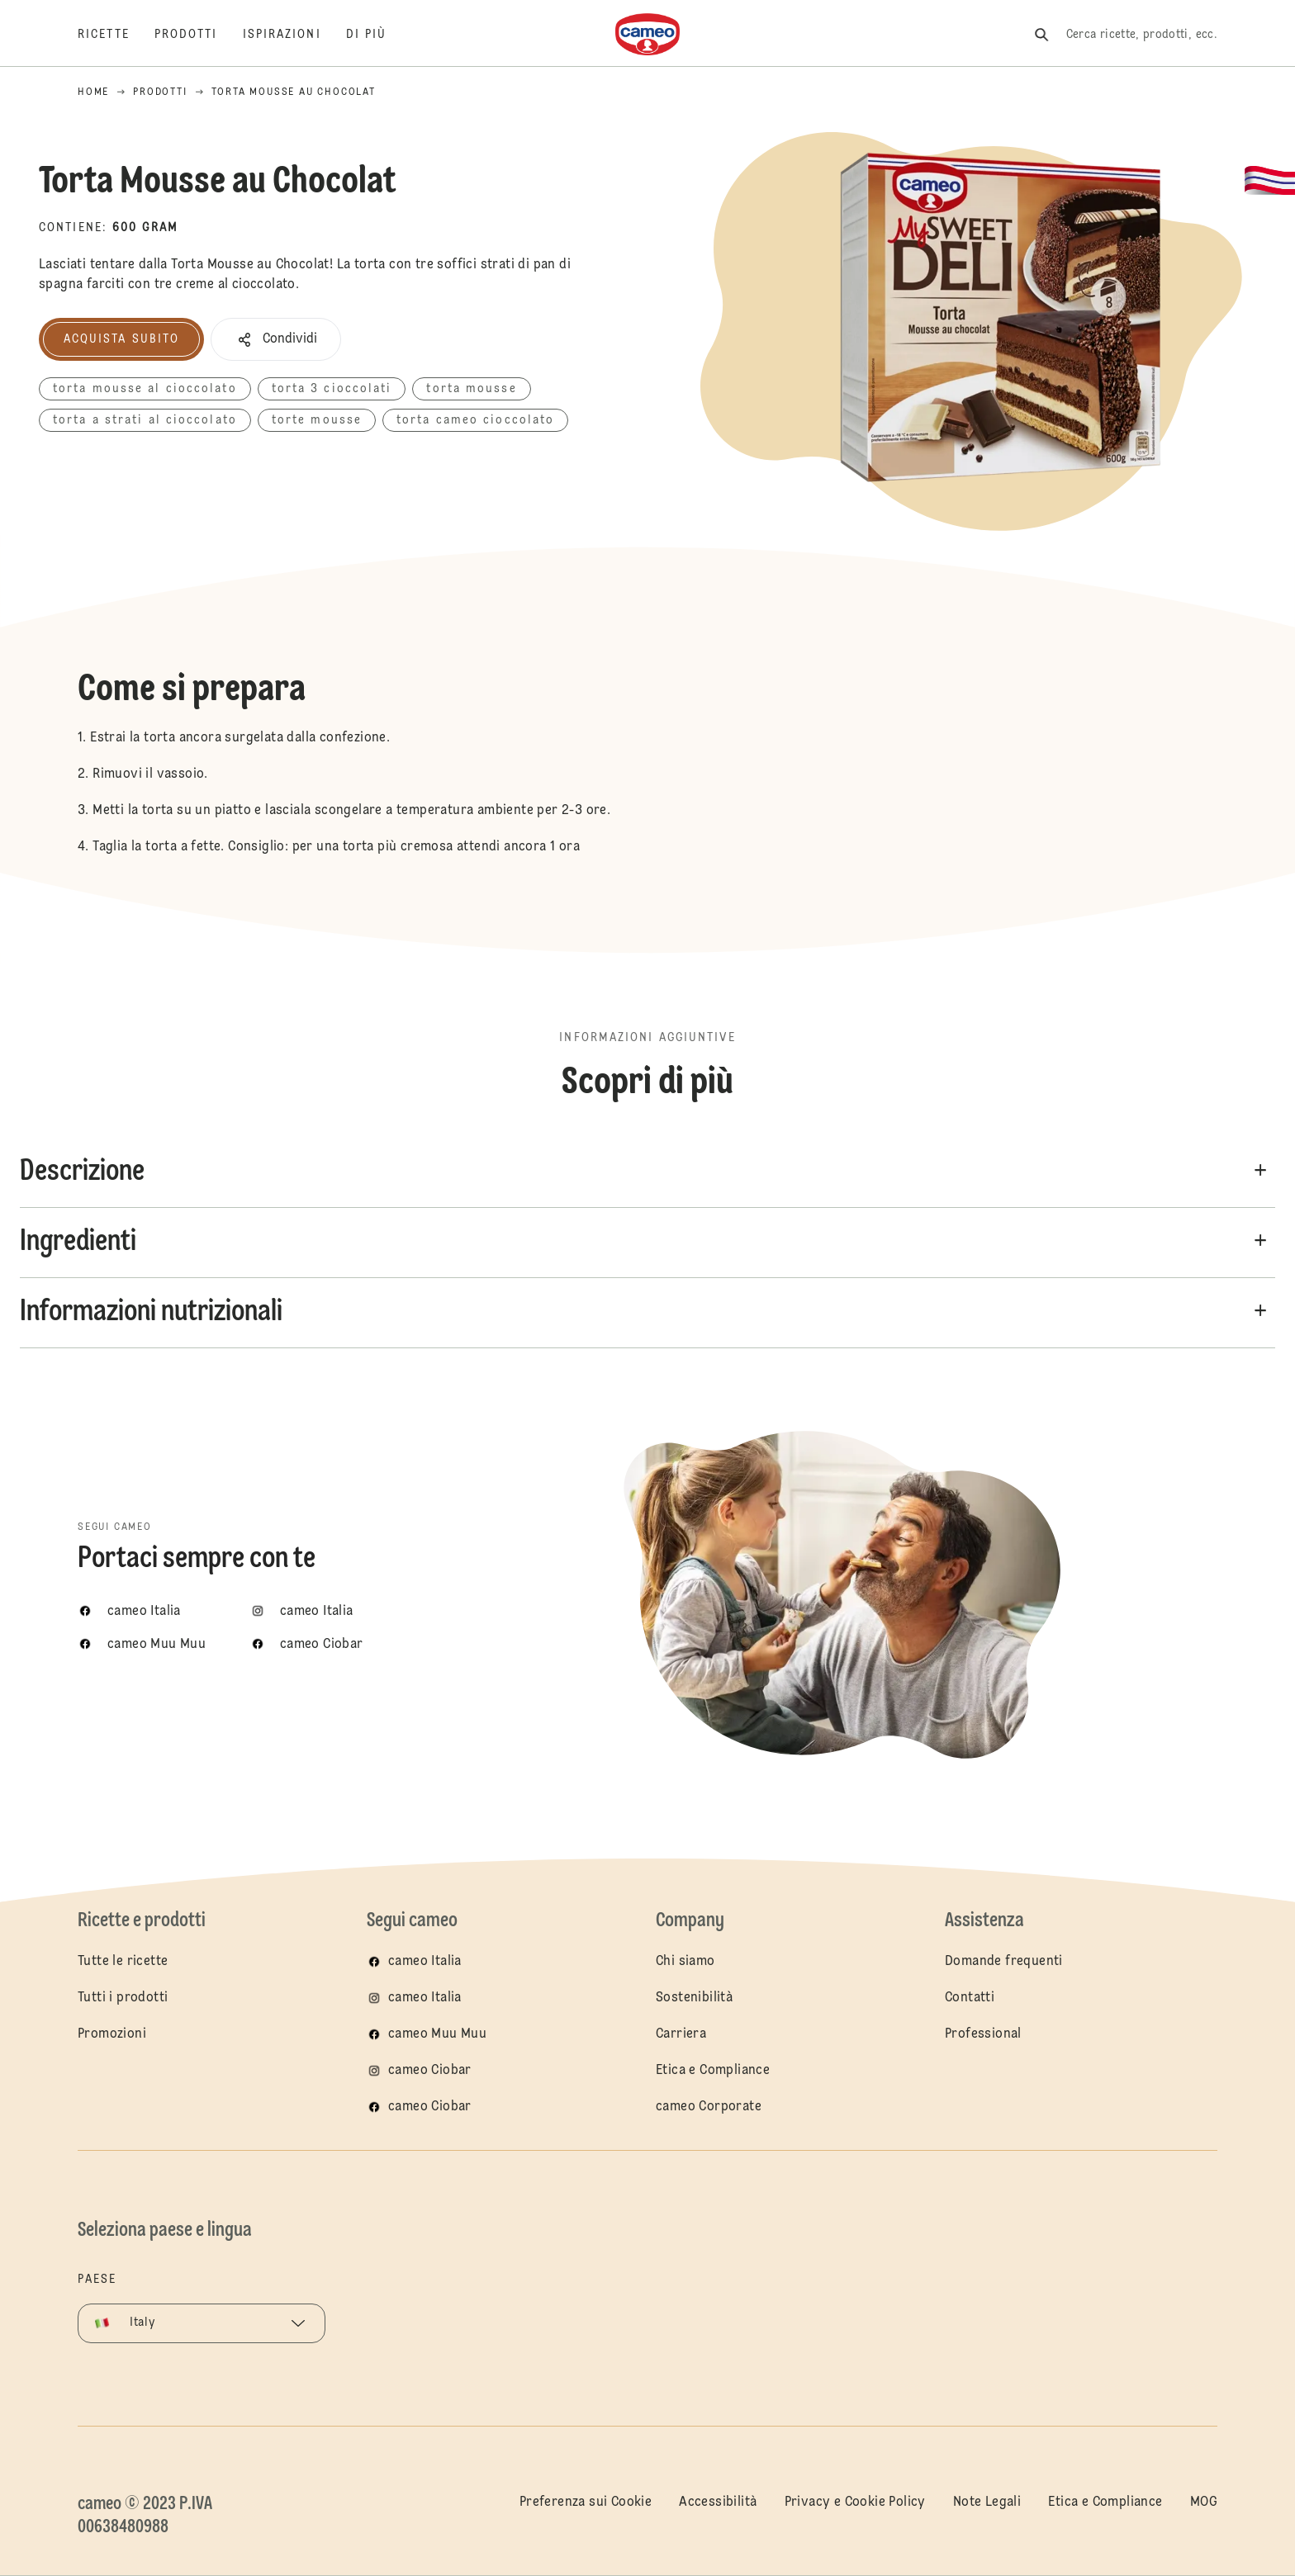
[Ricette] (116, 34)
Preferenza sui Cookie (585, 2502)
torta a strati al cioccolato (145, 420)
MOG (1203, 2502)
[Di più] (379, 34)
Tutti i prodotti (123, 1998)
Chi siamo (685, 1961)
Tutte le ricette (123, 1961)
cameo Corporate (708, 2107)
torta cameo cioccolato (475, 420)
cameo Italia (425, 1961)
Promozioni (112, 2034)
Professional (983, 2034)
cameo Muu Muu (437, 2034)
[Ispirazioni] (294, 34)
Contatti (969, 1998)
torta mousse (471, 389)
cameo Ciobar (430, 2070)
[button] (276, 339)
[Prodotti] (198, 34)
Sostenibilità (694, 1998)
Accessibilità (718, 2502)
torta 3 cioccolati (332, 389)
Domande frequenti (1004, 1961)
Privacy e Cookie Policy (855, 2502)
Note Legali (987, 2502)
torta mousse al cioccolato (145, 389)
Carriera (681, 2034)
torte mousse (317, 420)
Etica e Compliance (713, 2070)
